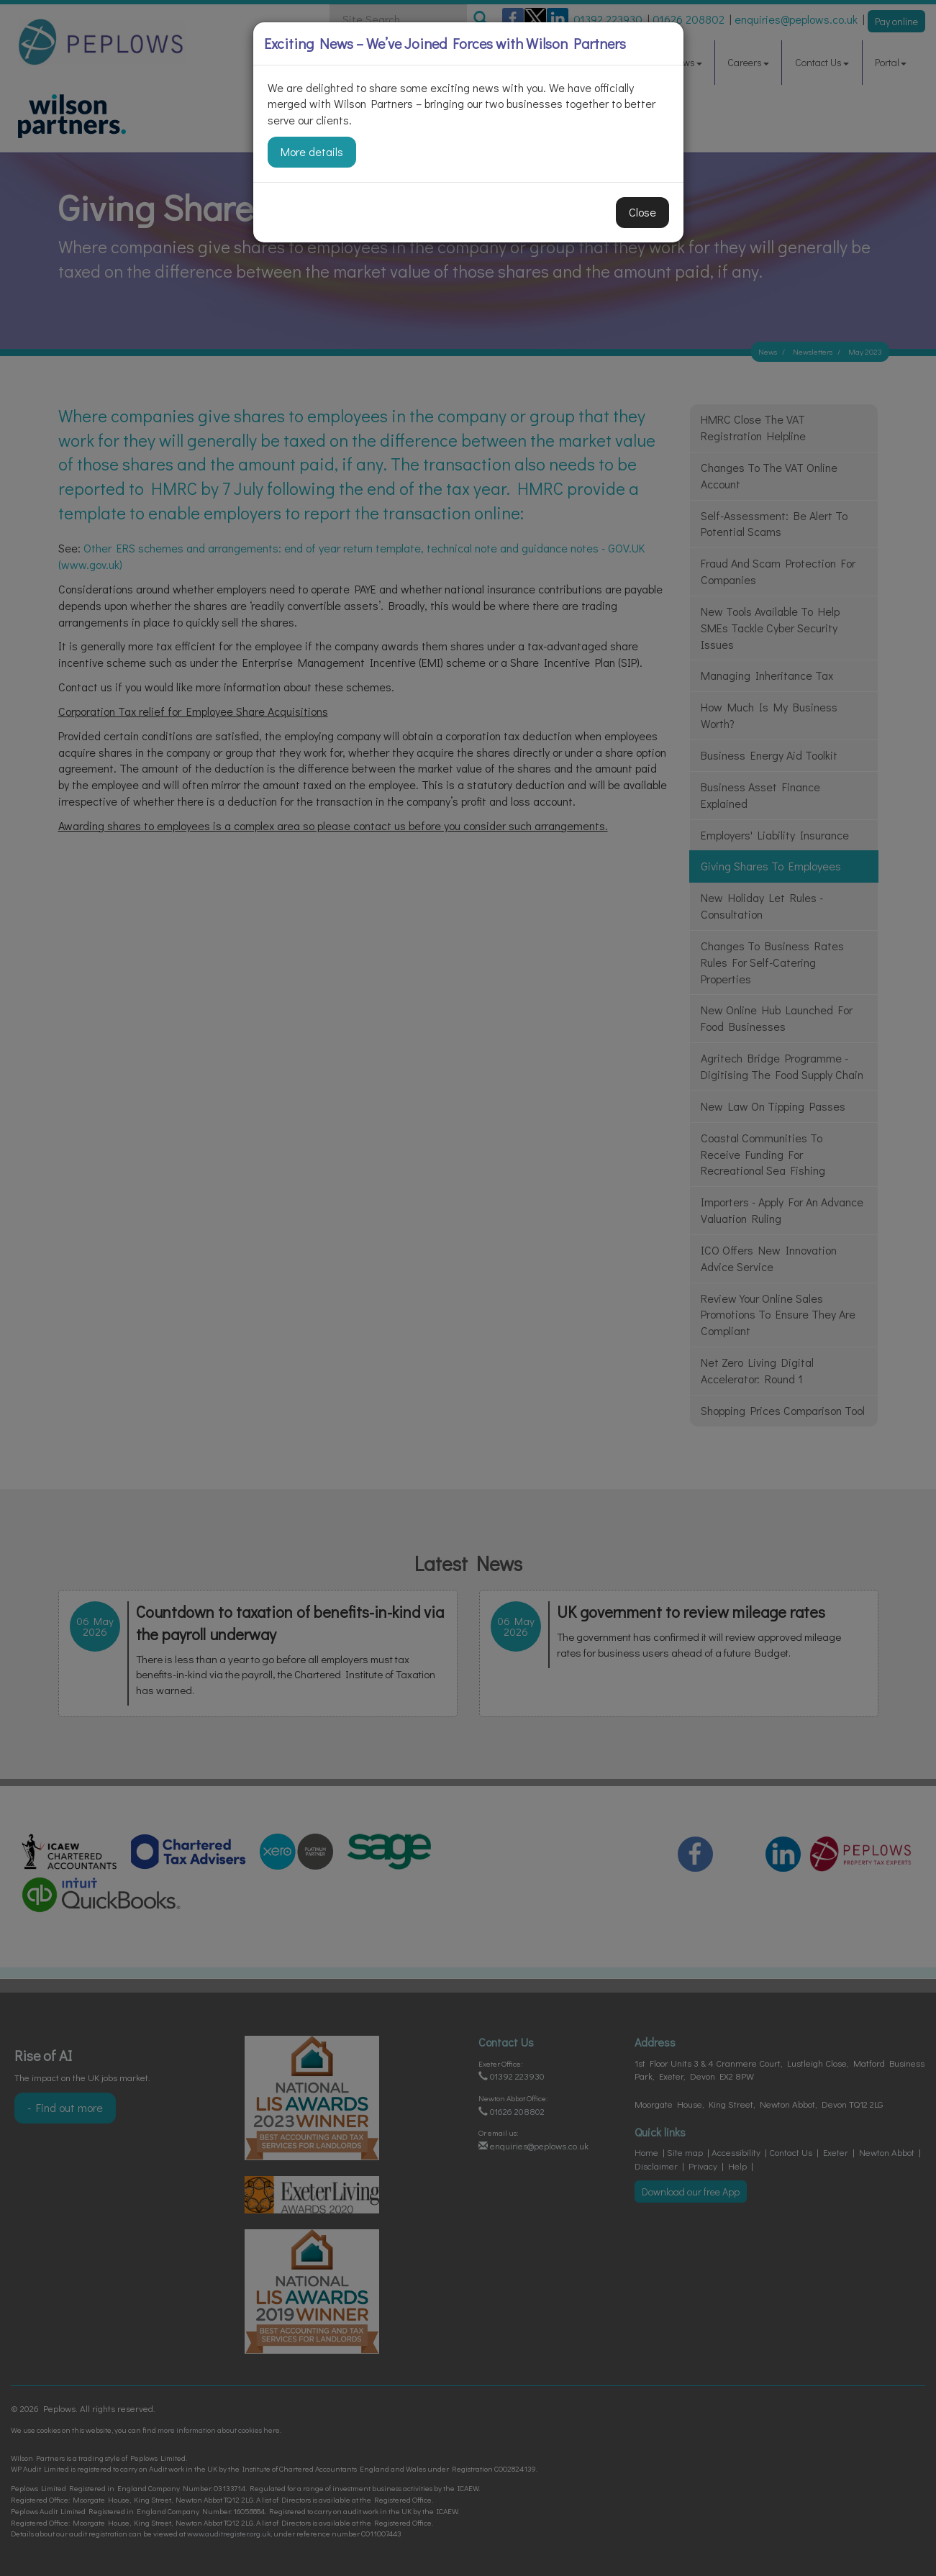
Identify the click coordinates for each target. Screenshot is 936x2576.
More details (312, 151)
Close (642, 211)
